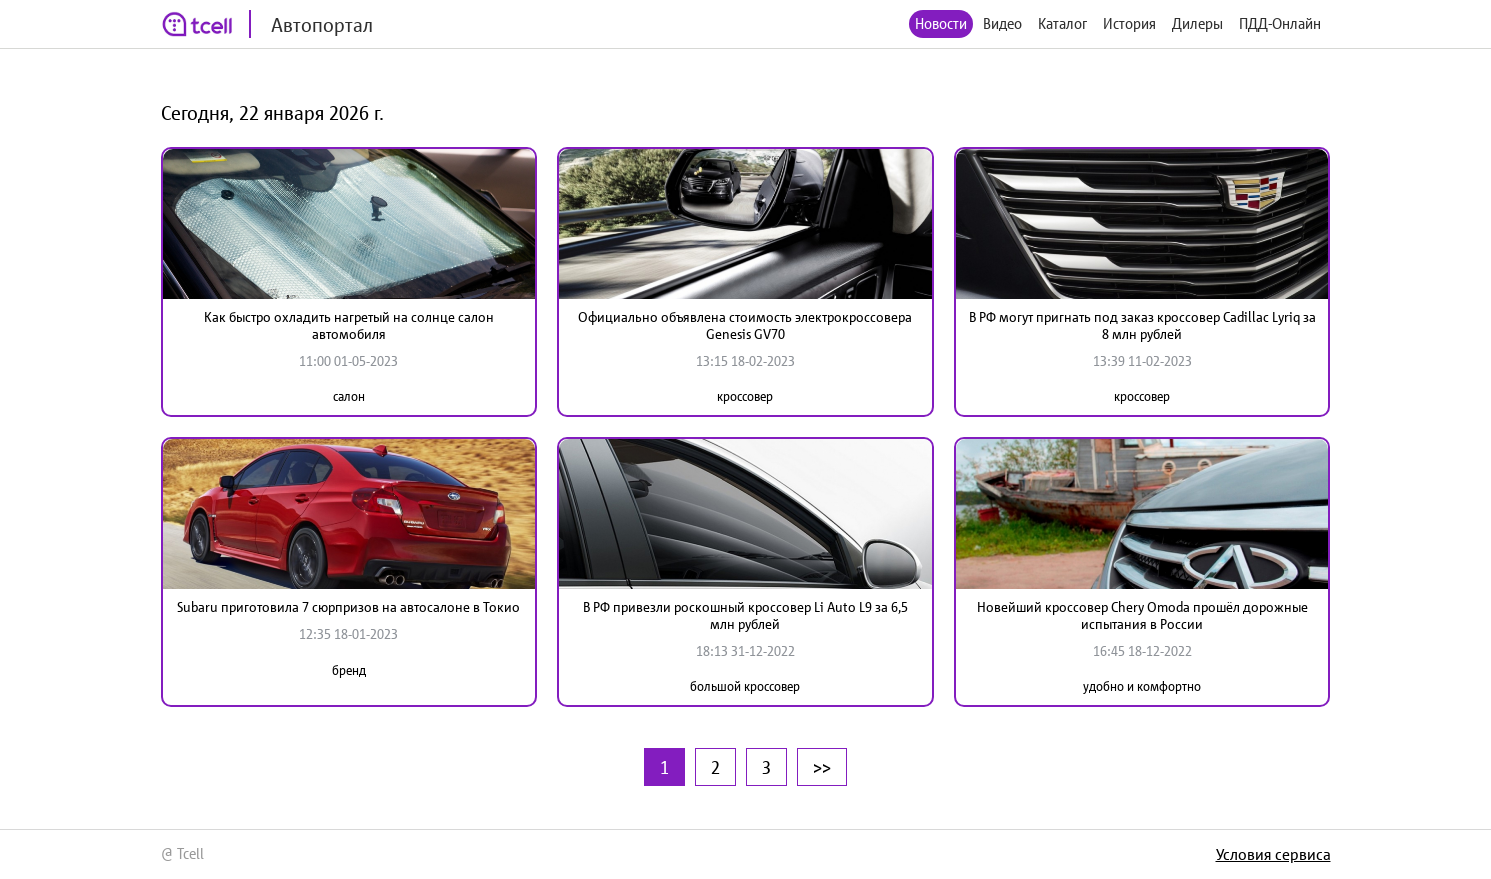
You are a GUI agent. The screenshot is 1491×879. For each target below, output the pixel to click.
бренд (349, 670)
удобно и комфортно (1142, 686)
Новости (941, 23)
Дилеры (1197, 23)
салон (349, 396)
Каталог (1062, 23)
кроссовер (745, 396)
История (1129, 23)
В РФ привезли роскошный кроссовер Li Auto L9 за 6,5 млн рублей (745, 615)
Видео (1002, 23)
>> (822, 767)
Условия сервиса (1273, 854)
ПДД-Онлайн (1280, 23)
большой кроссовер (745, 686)
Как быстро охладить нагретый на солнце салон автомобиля (349, 325)
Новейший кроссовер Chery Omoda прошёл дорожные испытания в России (1142, 615)
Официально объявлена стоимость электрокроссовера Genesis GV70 (745, 325)
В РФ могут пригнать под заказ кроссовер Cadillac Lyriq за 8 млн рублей (1142, 325)
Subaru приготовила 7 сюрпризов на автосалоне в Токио (348, 607)
